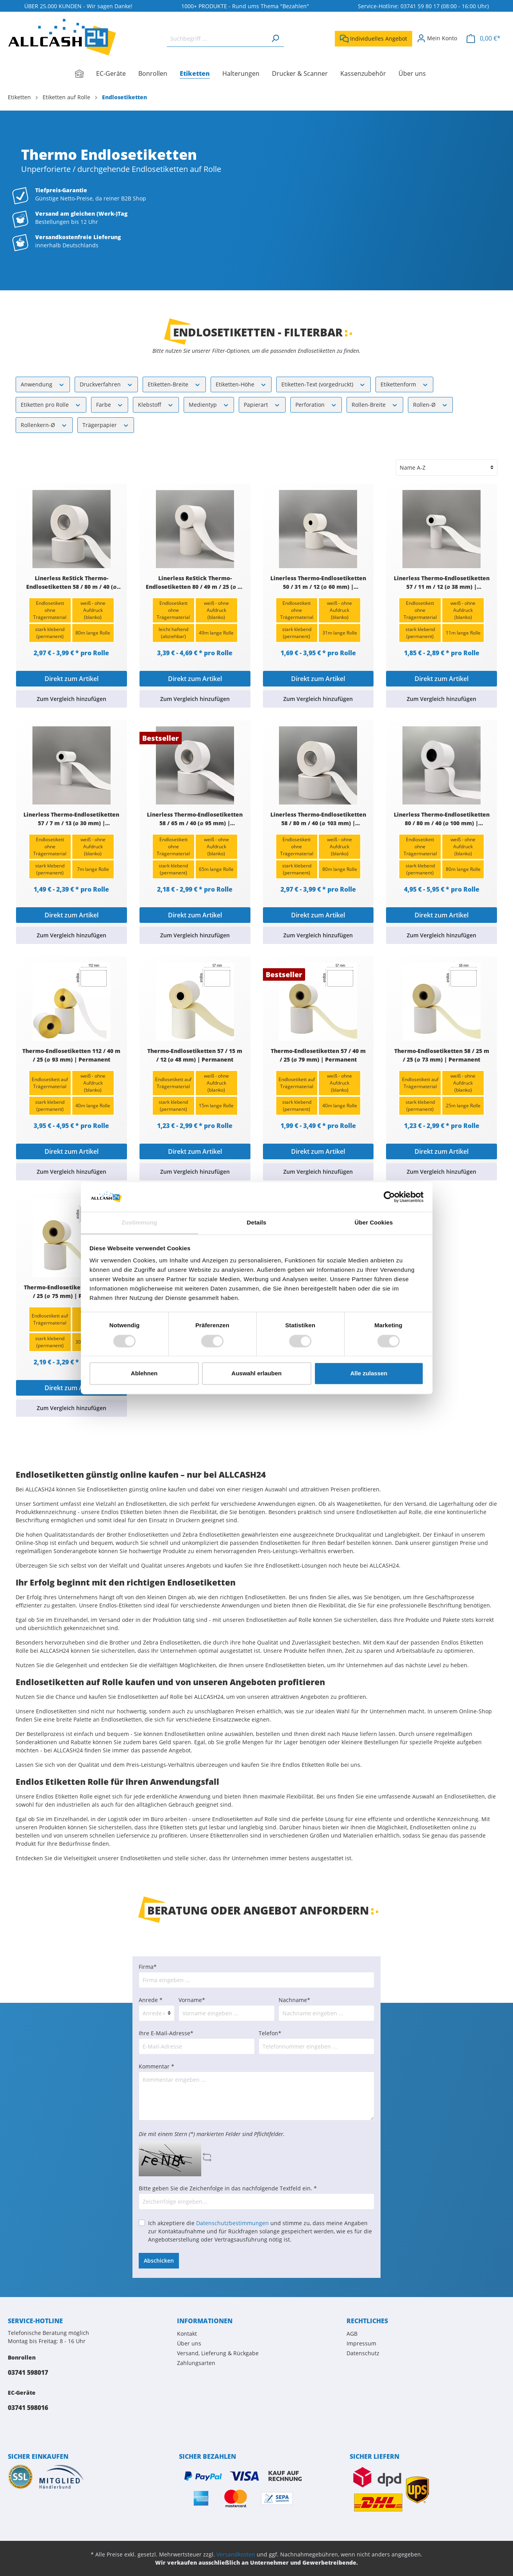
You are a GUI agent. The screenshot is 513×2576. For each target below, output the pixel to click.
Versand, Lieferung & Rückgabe (218, 2353)
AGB (352, 2333)
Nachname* (294, 2000)
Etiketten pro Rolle (51, 404)
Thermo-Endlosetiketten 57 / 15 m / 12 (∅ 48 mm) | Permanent (194, 1055)
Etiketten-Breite (174, 384)
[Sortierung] (446, 467)
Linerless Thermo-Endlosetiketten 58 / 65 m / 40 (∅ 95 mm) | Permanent (195, 819)
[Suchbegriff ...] (216, 38)
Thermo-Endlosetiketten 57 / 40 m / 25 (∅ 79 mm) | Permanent (318, 1055)
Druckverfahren (106, 384)
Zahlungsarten (196, 2363)
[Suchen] (275, 38)
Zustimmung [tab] (139, 1222)
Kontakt (187, 2333)
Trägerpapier (105, 424)
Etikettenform (405, 384)
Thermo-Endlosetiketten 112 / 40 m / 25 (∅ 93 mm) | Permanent (71, 1055)
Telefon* (270, 2033)
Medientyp (209, 404)
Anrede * (151, 2000)
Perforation (316, 404)
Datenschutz (363, 2353)
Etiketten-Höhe (241, 384)
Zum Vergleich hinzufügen (71, 699)
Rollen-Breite (375, 404)
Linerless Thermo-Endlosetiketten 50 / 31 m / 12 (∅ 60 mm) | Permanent (318, 582)
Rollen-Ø (430, 404)
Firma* (148, 1966)
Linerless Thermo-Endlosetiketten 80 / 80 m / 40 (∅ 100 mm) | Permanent (442, 819)
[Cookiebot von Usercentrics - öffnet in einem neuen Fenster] (389, 1197)
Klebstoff (156, 404)
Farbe (109, 404)
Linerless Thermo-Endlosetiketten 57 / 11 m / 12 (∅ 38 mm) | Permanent (442, 582)
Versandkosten (235, 2554)
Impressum (361, 2343)
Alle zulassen (368, 1373)
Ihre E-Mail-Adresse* (166, 2033)
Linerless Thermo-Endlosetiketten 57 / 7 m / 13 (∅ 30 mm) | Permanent (71, 819)
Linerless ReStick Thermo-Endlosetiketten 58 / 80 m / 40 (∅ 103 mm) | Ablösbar (71, 582)
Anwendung (43, 384)
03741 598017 (28, 2372)
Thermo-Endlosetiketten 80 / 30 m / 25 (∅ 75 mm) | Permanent (71, 1292)
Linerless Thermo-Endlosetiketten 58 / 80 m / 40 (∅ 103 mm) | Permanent (318, 819)
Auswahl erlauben (256, 1373)
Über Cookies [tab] (374, 1222)
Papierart (262, 404)
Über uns (189, 2343)
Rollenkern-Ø (44, 424)
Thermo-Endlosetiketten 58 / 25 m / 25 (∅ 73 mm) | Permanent (441, 1055)
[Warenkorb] (483, 38)
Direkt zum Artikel (71, 678)
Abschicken (159, 2260)
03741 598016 (28, 2407)
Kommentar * (156, 2066)
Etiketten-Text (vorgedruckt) (323, 384)
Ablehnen (144, 1373)
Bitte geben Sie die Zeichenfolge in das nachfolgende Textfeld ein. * (228, 2188)
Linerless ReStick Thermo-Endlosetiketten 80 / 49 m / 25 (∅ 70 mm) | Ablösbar (195, 582)
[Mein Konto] (437, 38)
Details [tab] (256, 1222)
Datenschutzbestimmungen (232, 2223)
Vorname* (192, 2000)
